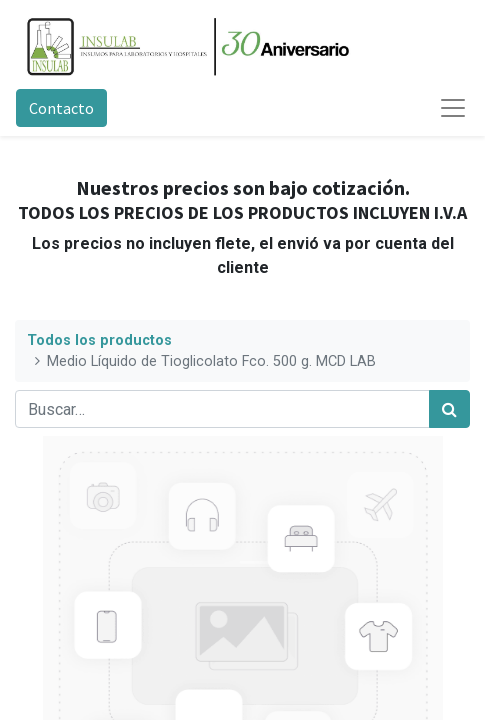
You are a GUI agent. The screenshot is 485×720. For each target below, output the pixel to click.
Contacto (61, 108)
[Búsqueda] (449, 409)
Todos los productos (99, 340)
